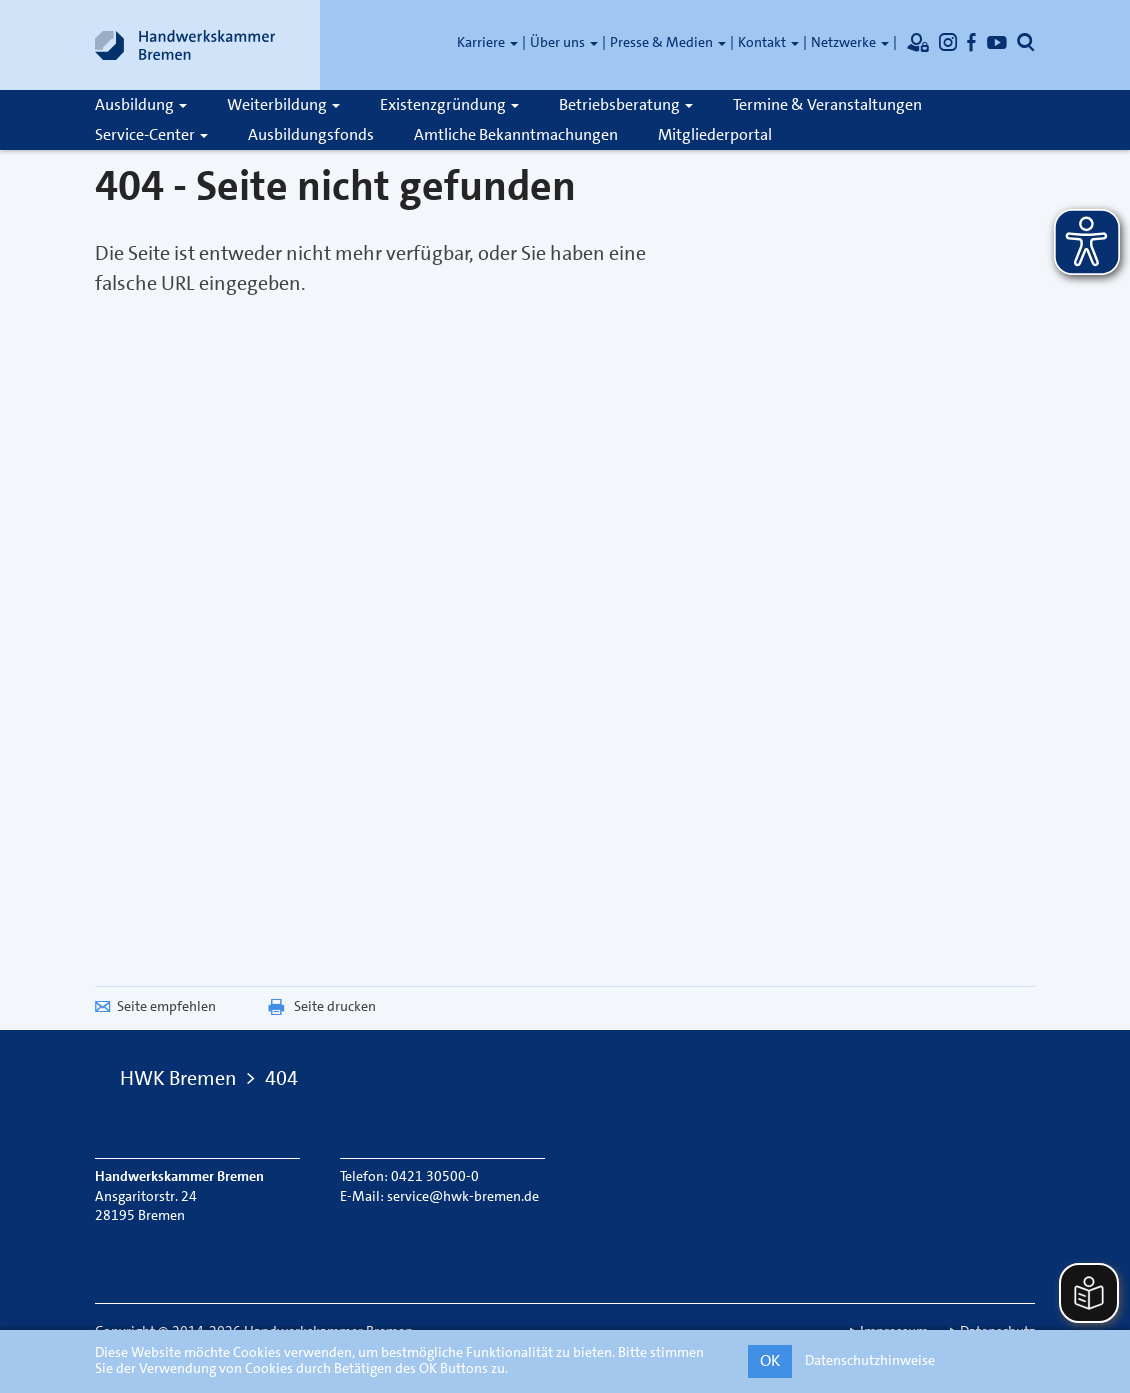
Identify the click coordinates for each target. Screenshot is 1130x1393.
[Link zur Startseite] (185, 45)
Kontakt (768, 42)
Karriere (487, 42)
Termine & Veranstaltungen (827, 104)
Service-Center (151, 134)
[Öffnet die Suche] (1026, 42)
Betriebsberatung (626, 104)
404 (281, 1078)
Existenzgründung (449, 104)
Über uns (564, 42)
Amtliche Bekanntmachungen (516, 134)
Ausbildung (141, 104)
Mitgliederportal (715, 134)
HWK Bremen (178, 1078)
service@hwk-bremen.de (463, 1196)
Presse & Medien (668, 42)
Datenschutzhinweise (870, 1360)
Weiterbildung (283, 104)
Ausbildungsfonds (311, 134)
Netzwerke (850, 42)
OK (770, 1360)
